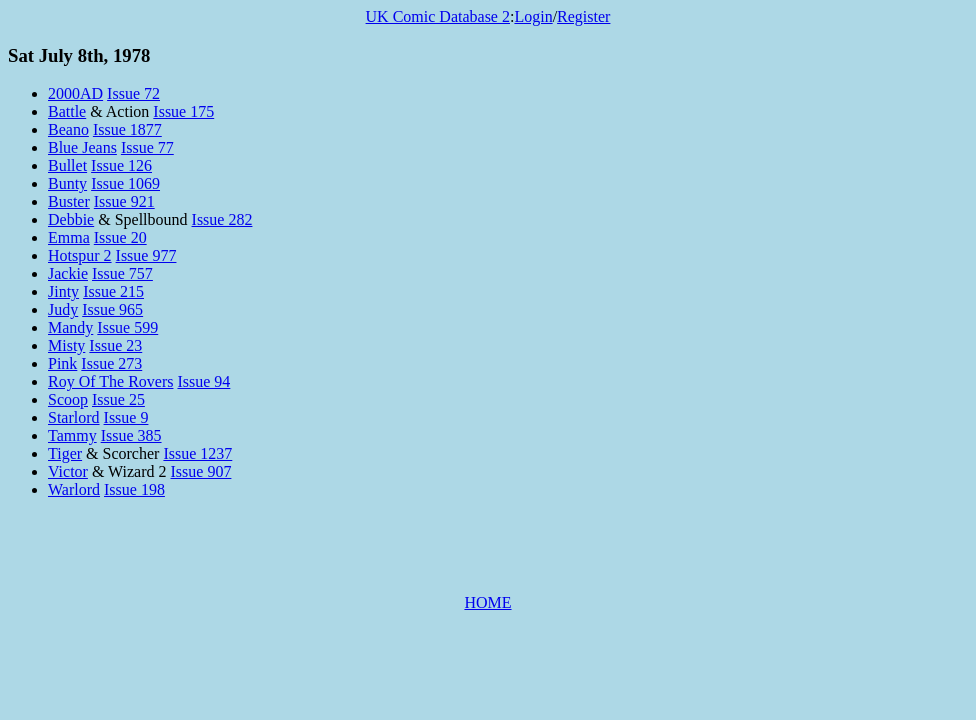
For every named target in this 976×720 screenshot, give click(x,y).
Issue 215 (113, 291)
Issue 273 (111, 363)
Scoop (68, 399)
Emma (69, 237)
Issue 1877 (127, 129)
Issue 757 (122, 273)
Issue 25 (118, 399)
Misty (66, 345)
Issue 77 (147, 147)
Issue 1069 (125, 183)
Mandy (70, 327)
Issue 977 (146, 255)
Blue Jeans (82, 147)
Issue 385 (131, 435)
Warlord (74, 489)
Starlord (74, 417)
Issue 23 (115, 345)
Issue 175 (183, 111)
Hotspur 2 (80, 255)
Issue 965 (112, 309)
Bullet (67, 165)
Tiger (65, 453)
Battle (67, 111)
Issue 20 (120, 237)
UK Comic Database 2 (438, 16)
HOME (487, 602)
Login (533, 16)
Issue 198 (134, 489)
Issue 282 (222, 219)
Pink (62, 363)
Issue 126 (121, 165)
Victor (68, 471)
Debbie (71, 219)
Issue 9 (126, 417)
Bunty (67, 183)
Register (583, 16)
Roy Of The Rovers (110, 381)
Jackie (68, 273)
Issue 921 (124, 201)
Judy (63, 309)
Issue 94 (203, 381)
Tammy (72, 435)
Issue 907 (201, 471)
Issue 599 (127, 327)
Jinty (63, 291)
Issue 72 (133, 93)
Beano (68, 129)
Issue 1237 (197, 453)
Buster (69, 201)
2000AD (75, 93)
